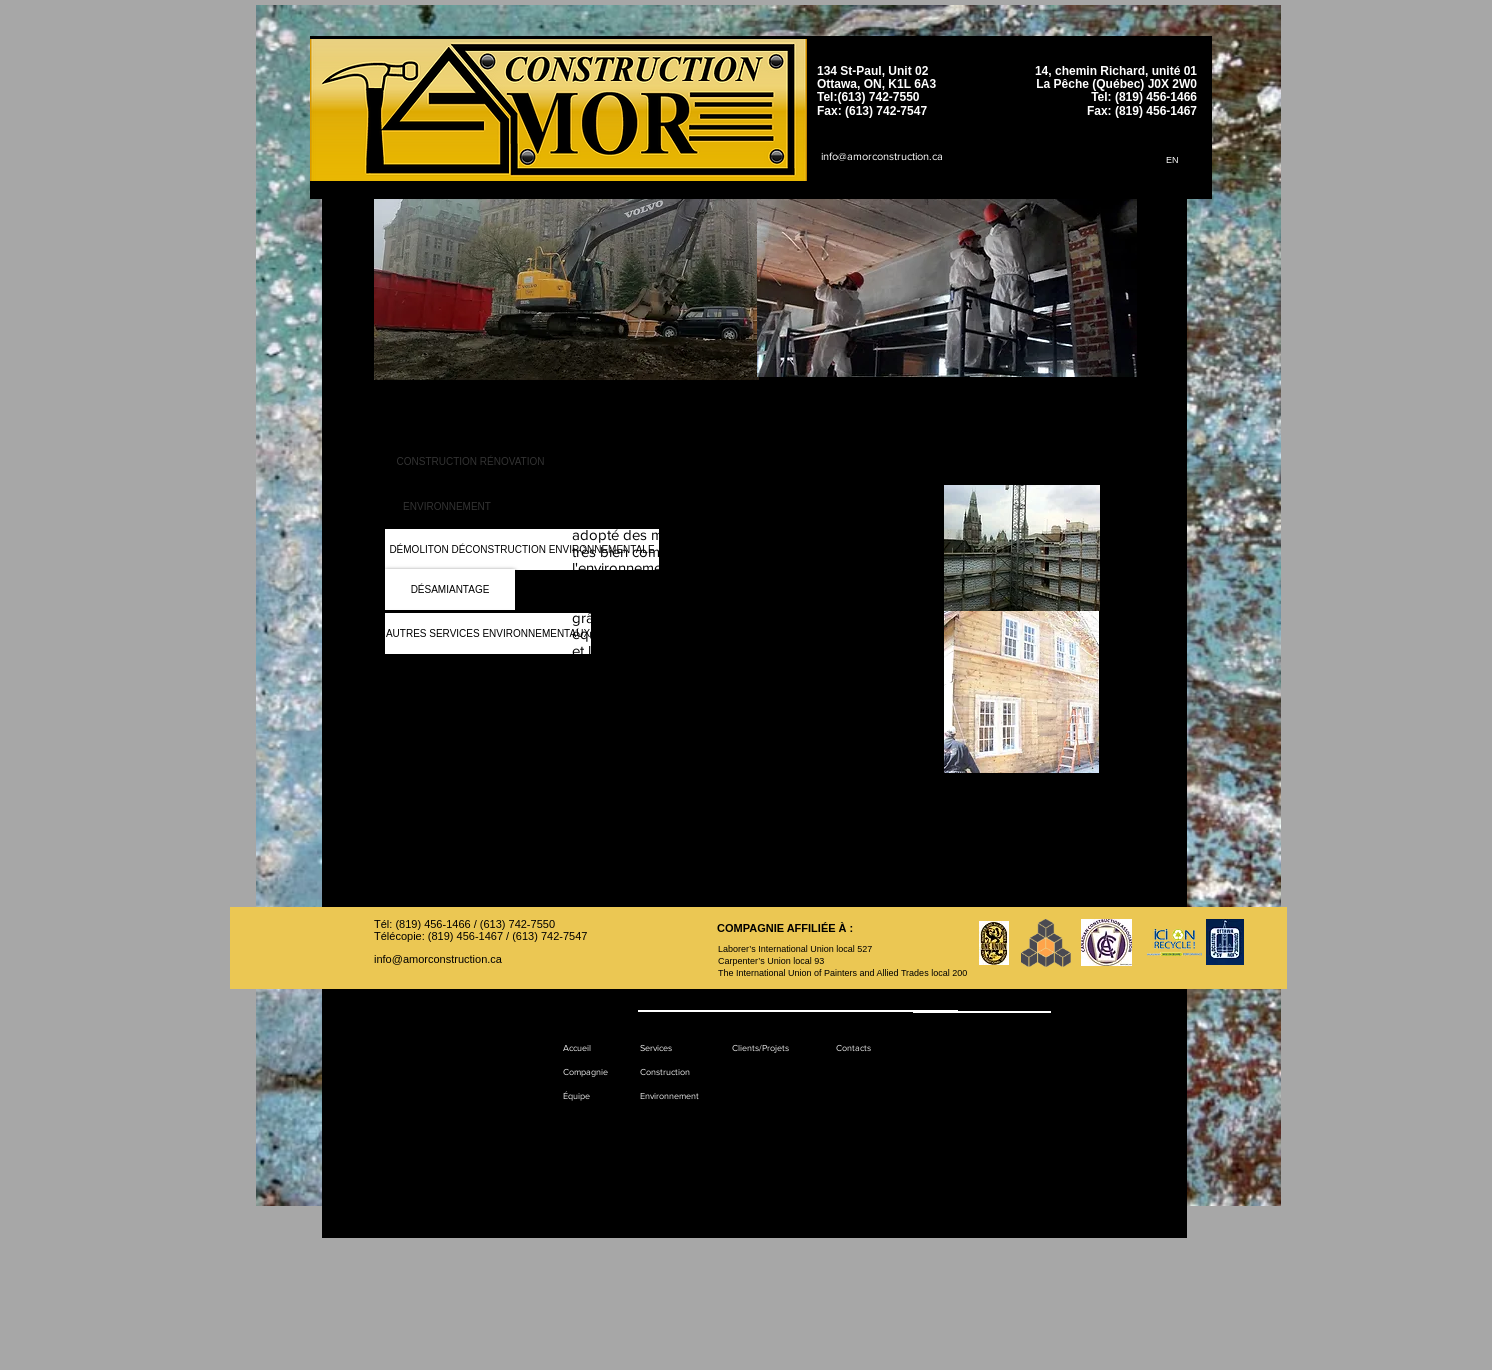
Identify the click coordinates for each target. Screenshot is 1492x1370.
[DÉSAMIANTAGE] (450, 589)
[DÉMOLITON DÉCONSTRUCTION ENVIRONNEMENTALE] (522, 549)
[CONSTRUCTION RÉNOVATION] (470, 461)
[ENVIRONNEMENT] (447, 506)
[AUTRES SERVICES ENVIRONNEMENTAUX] (488, 633)
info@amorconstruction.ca (882, 156)
